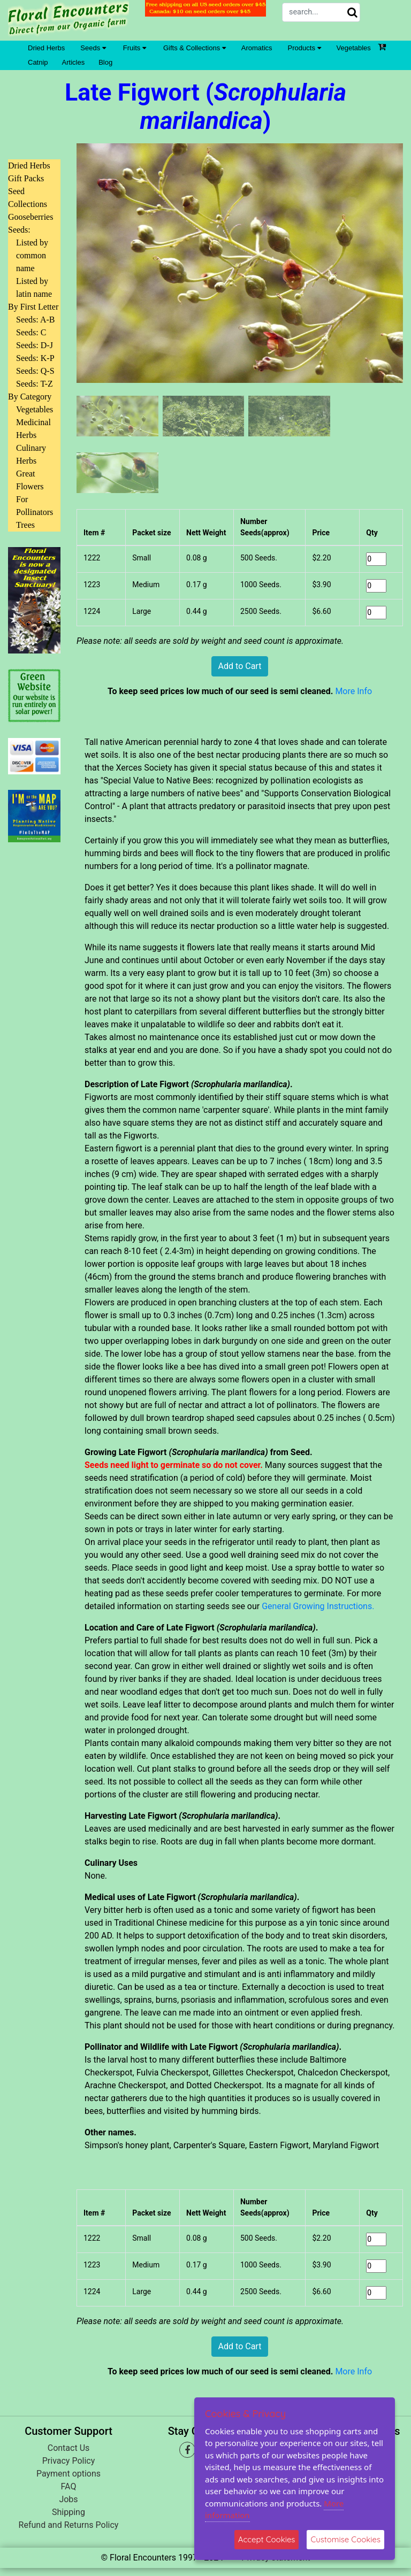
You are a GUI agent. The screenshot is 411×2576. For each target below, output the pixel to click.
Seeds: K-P (35, 358)
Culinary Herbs (31, 454)
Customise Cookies (345, 2539)
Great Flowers (30, 480)
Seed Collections (27, 198)
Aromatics (256, 48)
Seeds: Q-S (35, 370)
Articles (73, 62)
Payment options (68, 2474)
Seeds (92, 48)
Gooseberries (30, 216)
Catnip (38, 62)
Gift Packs (26, 178)
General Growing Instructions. (318, 1606)
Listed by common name (32, 255)
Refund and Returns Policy (69, 2525)
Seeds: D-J (34, 345)
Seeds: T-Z (34, 383)
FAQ (69, 2486)
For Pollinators (34, 506)
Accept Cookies (266, 2539)
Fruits (134, 48)
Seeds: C (31, 332)
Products (304, 48)
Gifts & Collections (194, 48)
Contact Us (69, 2448)
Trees (25, 524)
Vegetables (354, 48)
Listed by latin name (34, 287)
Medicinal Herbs (33, 429)
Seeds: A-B (35, 319)
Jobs (68, 2499)
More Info (353, 691)
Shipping (68, 2512)
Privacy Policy (68, 2461)
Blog (105, 62)
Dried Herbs (46, 48)
